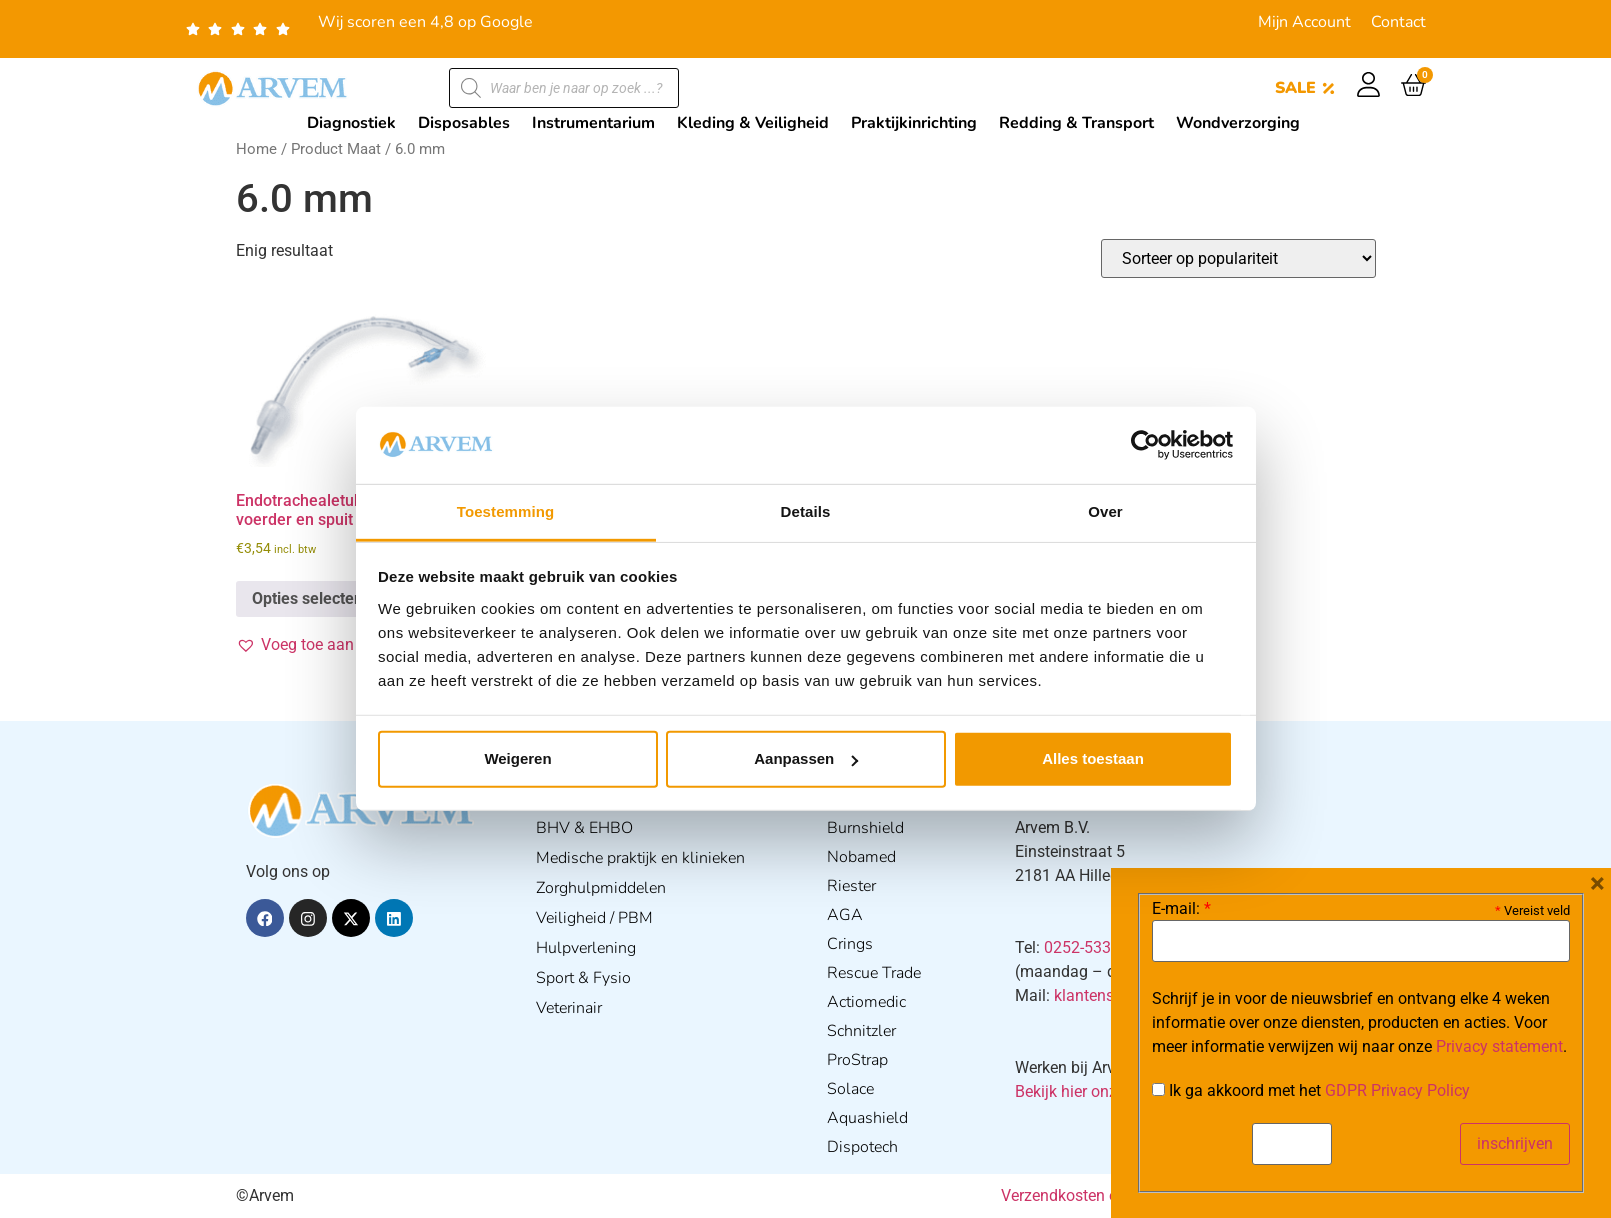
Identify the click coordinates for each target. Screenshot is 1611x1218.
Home (256, 149)
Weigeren (517, 758)
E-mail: (1181, 909)
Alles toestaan (1093, 758)
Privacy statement (1499, 1046)
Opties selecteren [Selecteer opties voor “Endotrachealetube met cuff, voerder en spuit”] (315, 598)
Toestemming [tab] (506, 511)
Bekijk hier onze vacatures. (1108, 1091)
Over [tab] (1105, 511)
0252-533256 (1091, 947)
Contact (1398, 22)
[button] (332, 645)
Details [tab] (806, 511)
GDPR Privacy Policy (1397, 1090)
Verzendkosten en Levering (1095, 1195)
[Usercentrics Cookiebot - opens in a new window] (1145, 445)
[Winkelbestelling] (1238, 258)
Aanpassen (806, 758)
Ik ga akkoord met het (1311, 1091)
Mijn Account (1304, 22)
